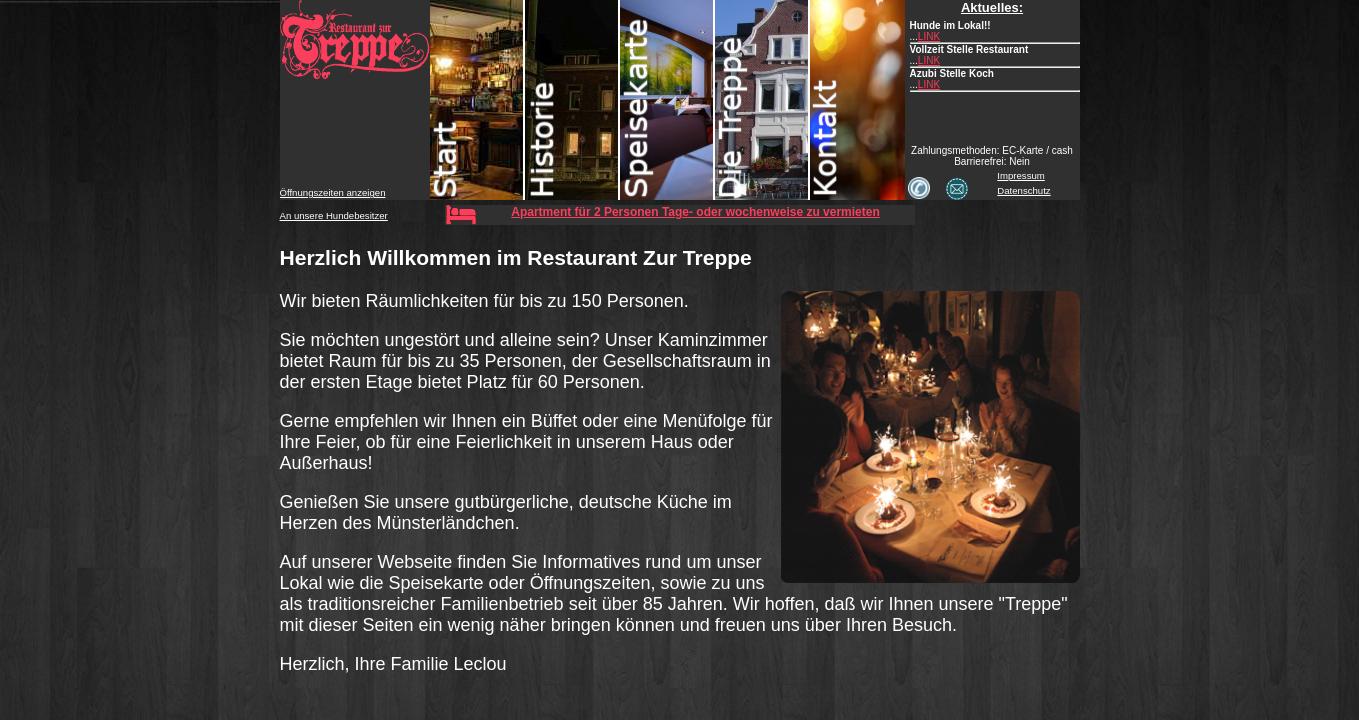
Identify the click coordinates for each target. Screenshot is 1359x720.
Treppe (762, 100)
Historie (572, 100)
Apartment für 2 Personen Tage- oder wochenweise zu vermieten (695, 212)
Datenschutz (1023, 190)
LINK (929, 36)
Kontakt (857, 100)
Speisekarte (667, 100)
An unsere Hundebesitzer (334, 215)
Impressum (1020, 175)
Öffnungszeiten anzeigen (333, 192)
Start (477, 100)
